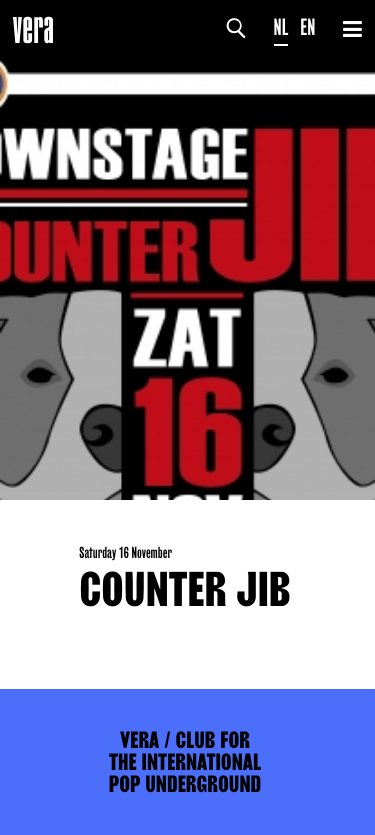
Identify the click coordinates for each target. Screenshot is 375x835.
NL (281, 27)
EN (307, 27)
